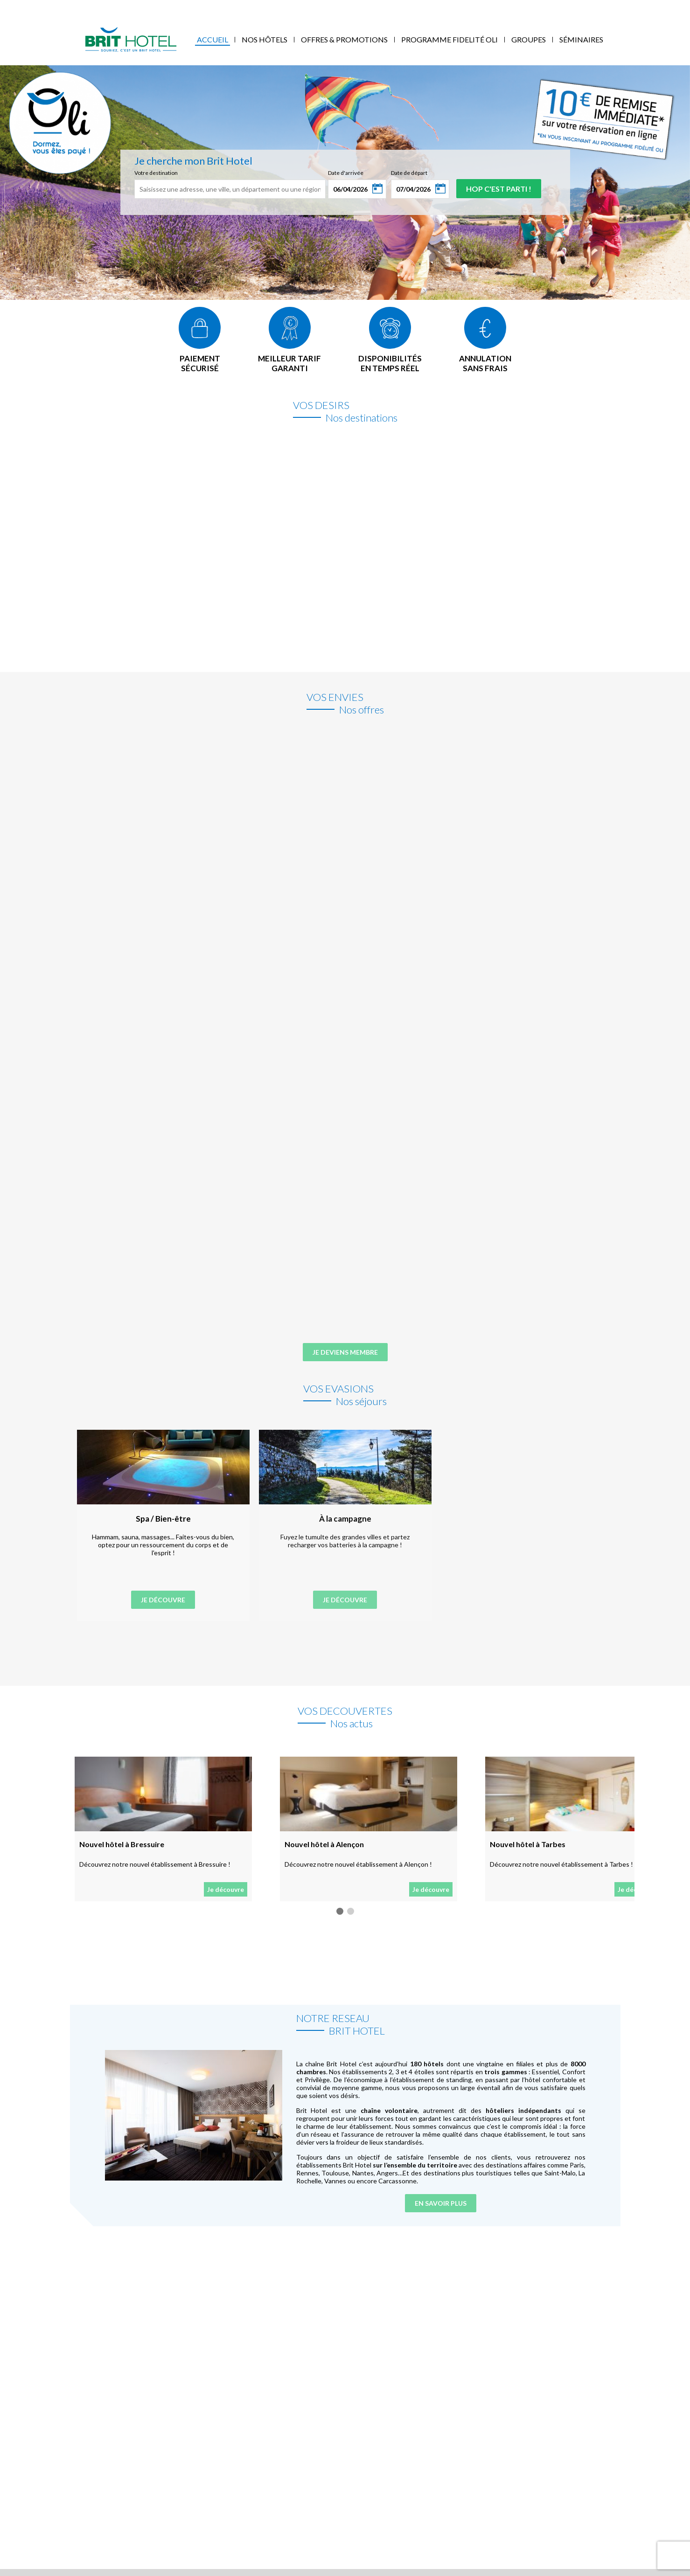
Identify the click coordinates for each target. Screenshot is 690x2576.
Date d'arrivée (345, 172)
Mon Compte (612, 6)
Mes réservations (112, 7)
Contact (262, 7)
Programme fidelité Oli (449, 39)
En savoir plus (441, 2203)
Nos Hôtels (264, 39)
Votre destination (156, 172)
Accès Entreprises (172, 7)
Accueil (212, 39)
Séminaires (581, 39)
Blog (214, 7)
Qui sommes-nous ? (51, 7)
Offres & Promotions (344, 39)
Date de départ (409, 172)
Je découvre (163, 1600)
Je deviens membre (345, 1352)
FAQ (235, 7)
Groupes (528, 39)
